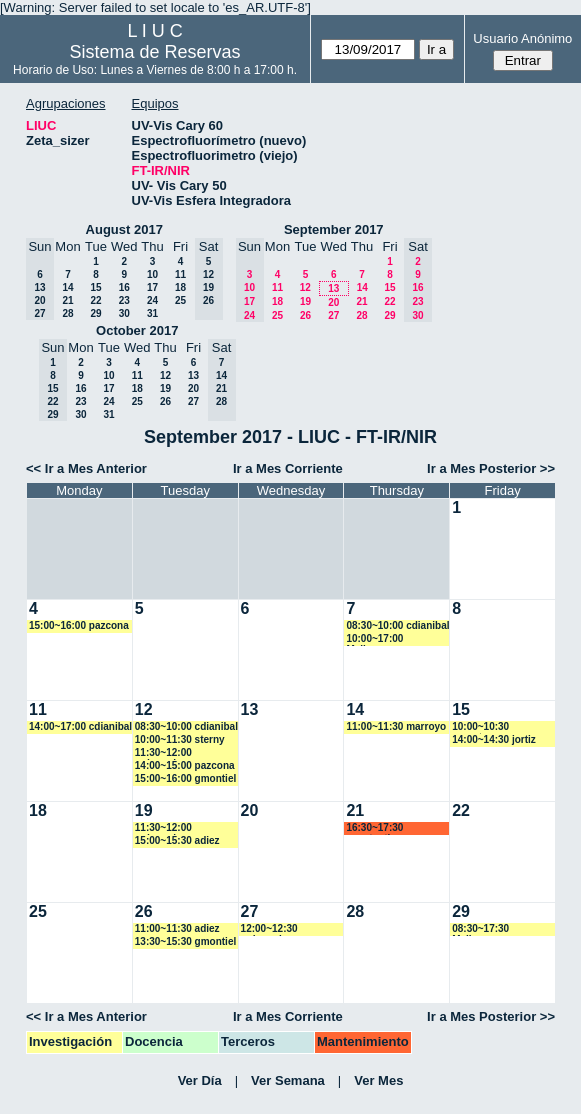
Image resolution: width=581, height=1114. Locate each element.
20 (333, 302)
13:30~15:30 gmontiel (185, 941)
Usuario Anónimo (522, 38)
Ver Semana (288, 1080)
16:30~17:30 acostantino (374, 828)
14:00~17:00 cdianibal (80, 726)
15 (95, 287)
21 (67, 300)
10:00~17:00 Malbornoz (374, 639)
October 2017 (137, 330)
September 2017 (334, 229)
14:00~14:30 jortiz (494, 739)
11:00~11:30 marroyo (396, 726)
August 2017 (124, 229)
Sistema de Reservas (155, 52)
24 (152, 300)
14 (67, 287)
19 (305, 301)
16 (124, 287)
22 (95, 300)
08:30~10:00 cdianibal (397, 625)
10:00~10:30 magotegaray (483, 727)
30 (124, 313)
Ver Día (200, 1080)
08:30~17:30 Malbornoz (480, 929)
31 (152, 313)
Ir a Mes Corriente (288, 468)
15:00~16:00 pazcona (79, 625)
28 (67, 313)
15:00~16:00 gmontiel (185, 778)
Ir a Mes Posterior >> (491, 468)
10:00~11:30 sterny (180, 739)
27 (333, 315)
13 (333, 288)
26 (305, 315)
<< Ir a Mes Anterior (86, 468)
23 (124, 300)
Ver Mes (378, 1080)
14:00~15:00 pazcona (185, 765)
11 (180, 274)
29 (95, 313)
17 (152, 287)
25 (180, 300)
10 (152, 274)
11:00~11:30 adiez (177, 928)
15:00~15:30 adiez (177, 840)
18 (180, 287)
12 (305, 287)
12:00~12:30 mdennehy (269, 929)
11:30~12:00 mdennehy (163, 753)
